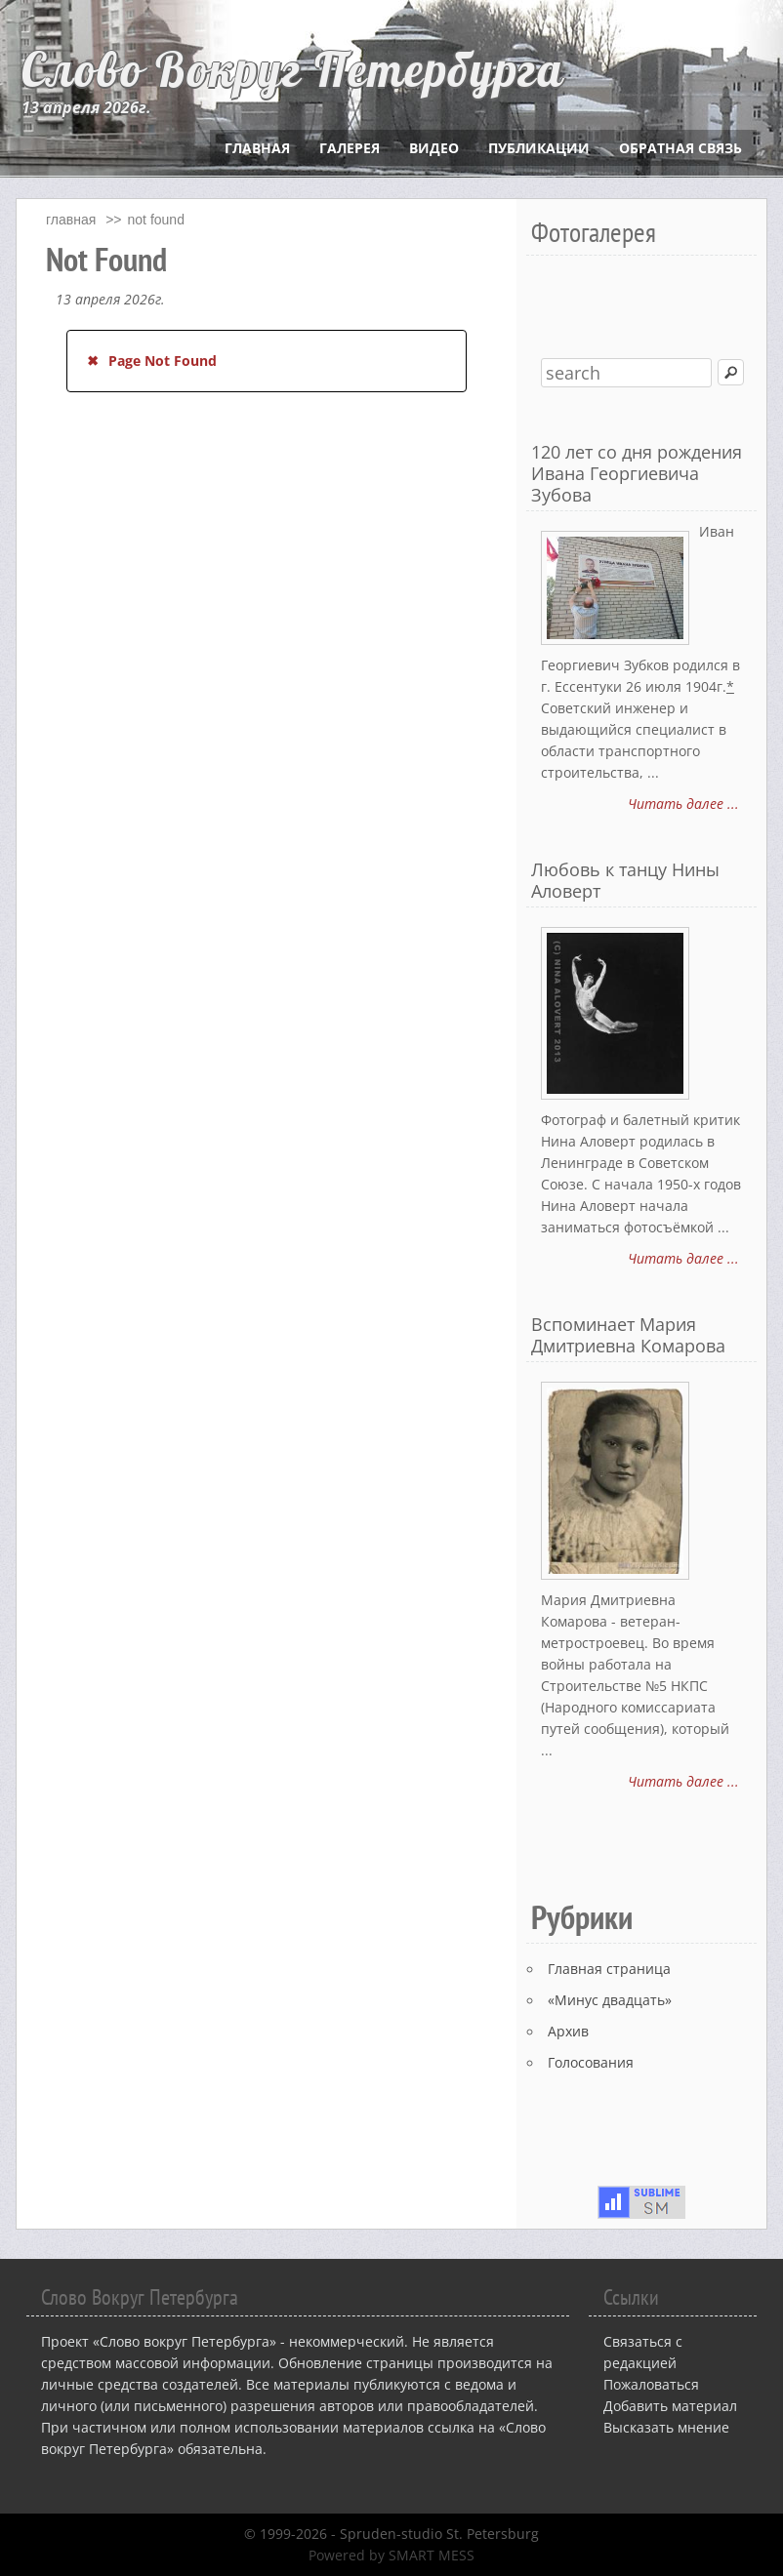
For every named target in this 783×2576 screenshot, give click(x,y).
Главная (257, 148)
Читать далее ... (683, 803)
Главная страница (609, 1968)
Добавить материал (670, 2405)
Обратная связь (680, 148)
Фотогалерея (593, 232)
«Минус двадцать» (610, 2000)
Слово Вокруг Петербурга (292, 69)
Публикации (539, 148)
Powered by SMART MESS (391, 2555)
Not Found (156, 219)
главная (71, 219)
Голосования (591, 2062)
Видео (434, 148)
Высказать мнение (666, 2427)
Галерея (349, 148)
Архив (568, 2031)
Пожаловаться (651, 2384)
